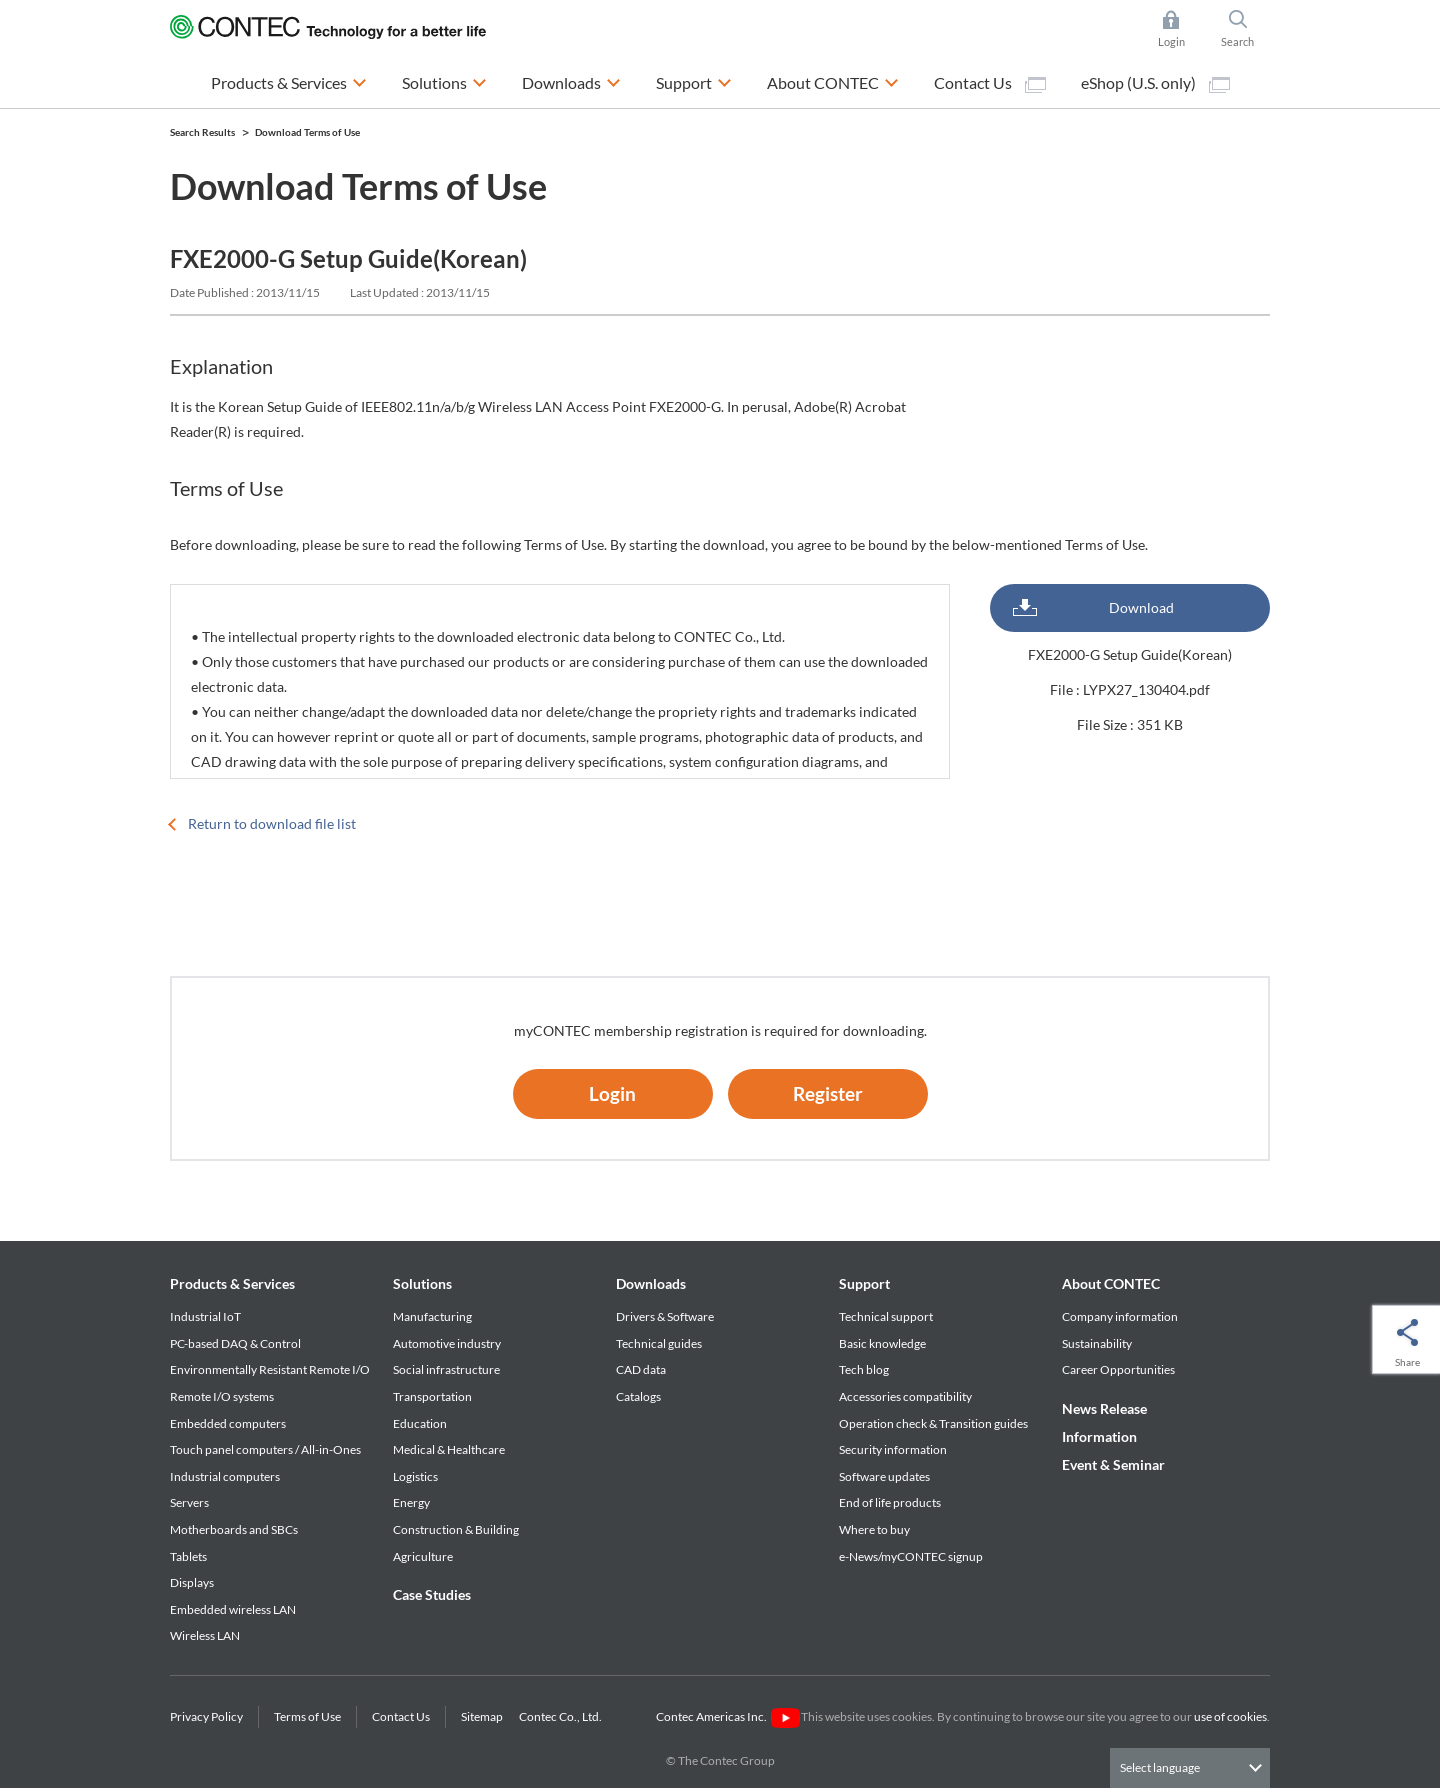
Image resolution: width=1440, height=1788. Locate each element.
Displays (192, 1582)
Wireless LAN (205, 1635)
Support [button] (694, 80)
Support (864, 1283)
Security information (893, 1449)
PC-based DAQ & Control (235, 1343)
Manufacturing (432, 1316)
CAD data (641, 1369)
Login (612, 1093)
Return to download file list (272, 823)
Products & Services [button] (289, 80)
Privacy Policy (206, 1716)
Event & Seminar (1113, 1464)
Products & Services (232, 1283)
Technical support (886, 1316)
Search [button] (1246, 29)
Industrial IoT (205, 1316)
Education (420, 1423)
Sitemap (482, 1716)
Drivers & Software (665, 1316)
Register (828, 1093)
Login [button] (1181, 29)
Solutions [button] (444, 80)
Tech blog (864, 1369)
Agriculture (423, 1556)
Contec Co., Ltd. (562, 1716)
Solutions (422, 1283)
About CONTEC (1111, 1283)
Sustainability (1097, 1343)
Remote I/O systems (222, 1396)
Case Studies (432, 1594)
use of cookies (1230, 1716)
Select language (1160, 1767)
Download (1141, 607)
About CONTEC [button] (833, 80)
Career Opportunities (1118, 1369)
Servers (189, 1502)
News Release (1104, 1408)
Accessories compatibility (905, 1396)
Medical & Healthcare (449, 1449)
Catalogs (638, 1396)
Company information (1120, 1316)
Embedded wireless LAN (233, 1609)
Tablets (188, 1556)
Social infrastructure (446, 1369)
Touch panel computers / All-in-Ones (265, 1449)
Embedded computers (228, 1423)
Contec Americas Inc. (727, 1716)
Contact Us (990, 83)
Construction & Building (456, 1529)
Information (1099, 1436)
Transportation (432, 1396)
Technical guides (659, 1343)
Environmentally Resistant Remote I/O (270, 1369)
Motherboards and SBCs (234, 1529)
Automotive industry (447, 1343)
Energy (411, 1502)
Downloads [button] (571, 80)
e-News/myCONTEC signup (911, 1556)
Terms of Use (307, 1716)
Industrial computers (225, 1476)
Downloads (651, 1283)
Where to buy (874, 1529)
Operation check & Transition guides (933, 1423)
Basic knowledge (882, 1343)
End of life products (890, 1502)
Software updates (884, 1476)
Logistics (415, 1476)
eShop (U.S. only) (1155, 83)
